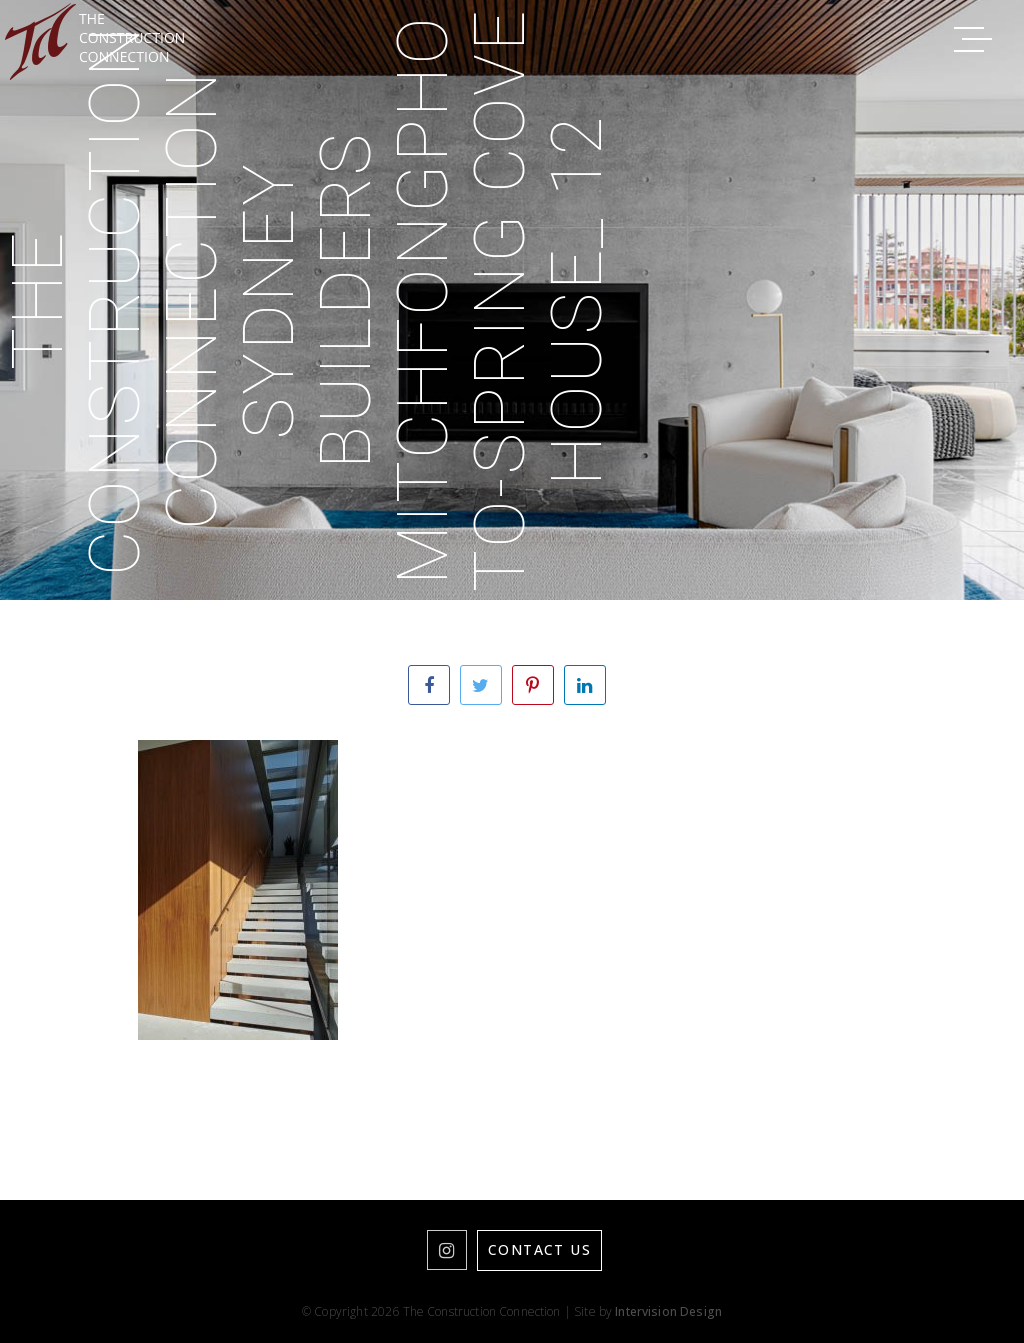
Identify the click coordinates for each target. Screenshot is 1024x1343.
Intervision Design (668, 1311)
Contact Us (539, 1249)
